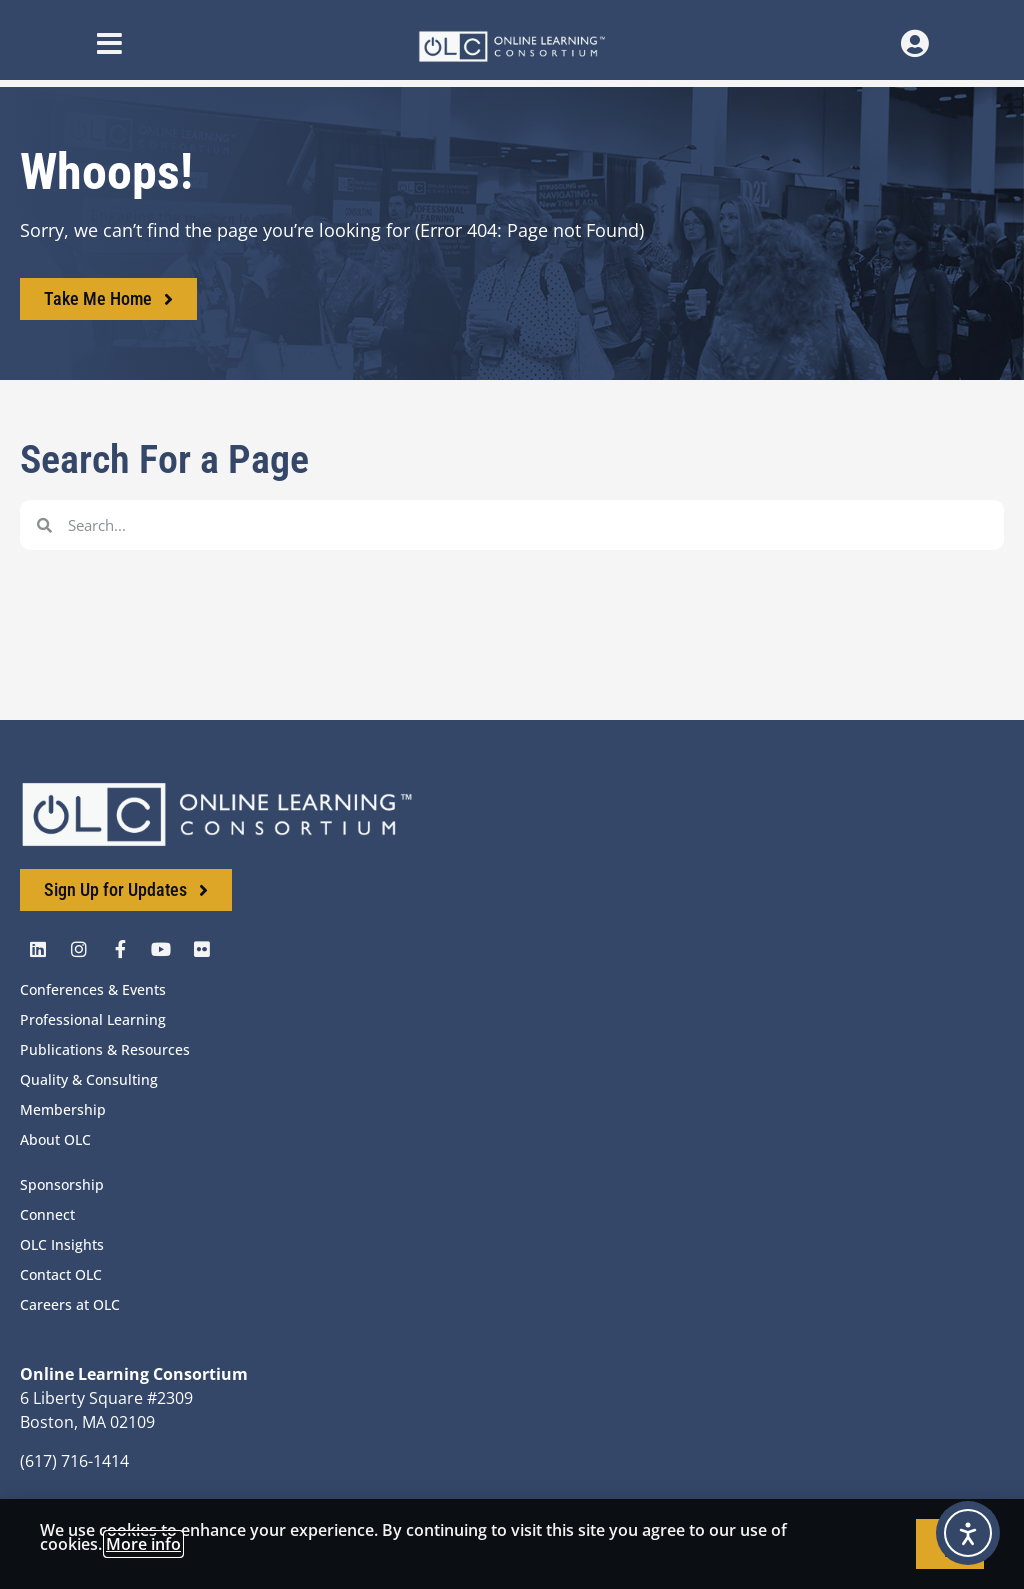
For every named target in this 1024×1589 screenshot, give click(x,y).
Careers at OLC (70, 1304)
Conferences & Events (93, 989)
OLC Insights (62, 1244)
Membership (63, 1109)
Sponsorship (62, 1184)
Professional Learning (93, 1019)
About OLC (55, 1139)
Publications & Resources (105, 1049)
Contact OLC (61, 1274)
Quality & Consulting (89, 1079)
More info (143, 1544)
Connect (47, 1214)
